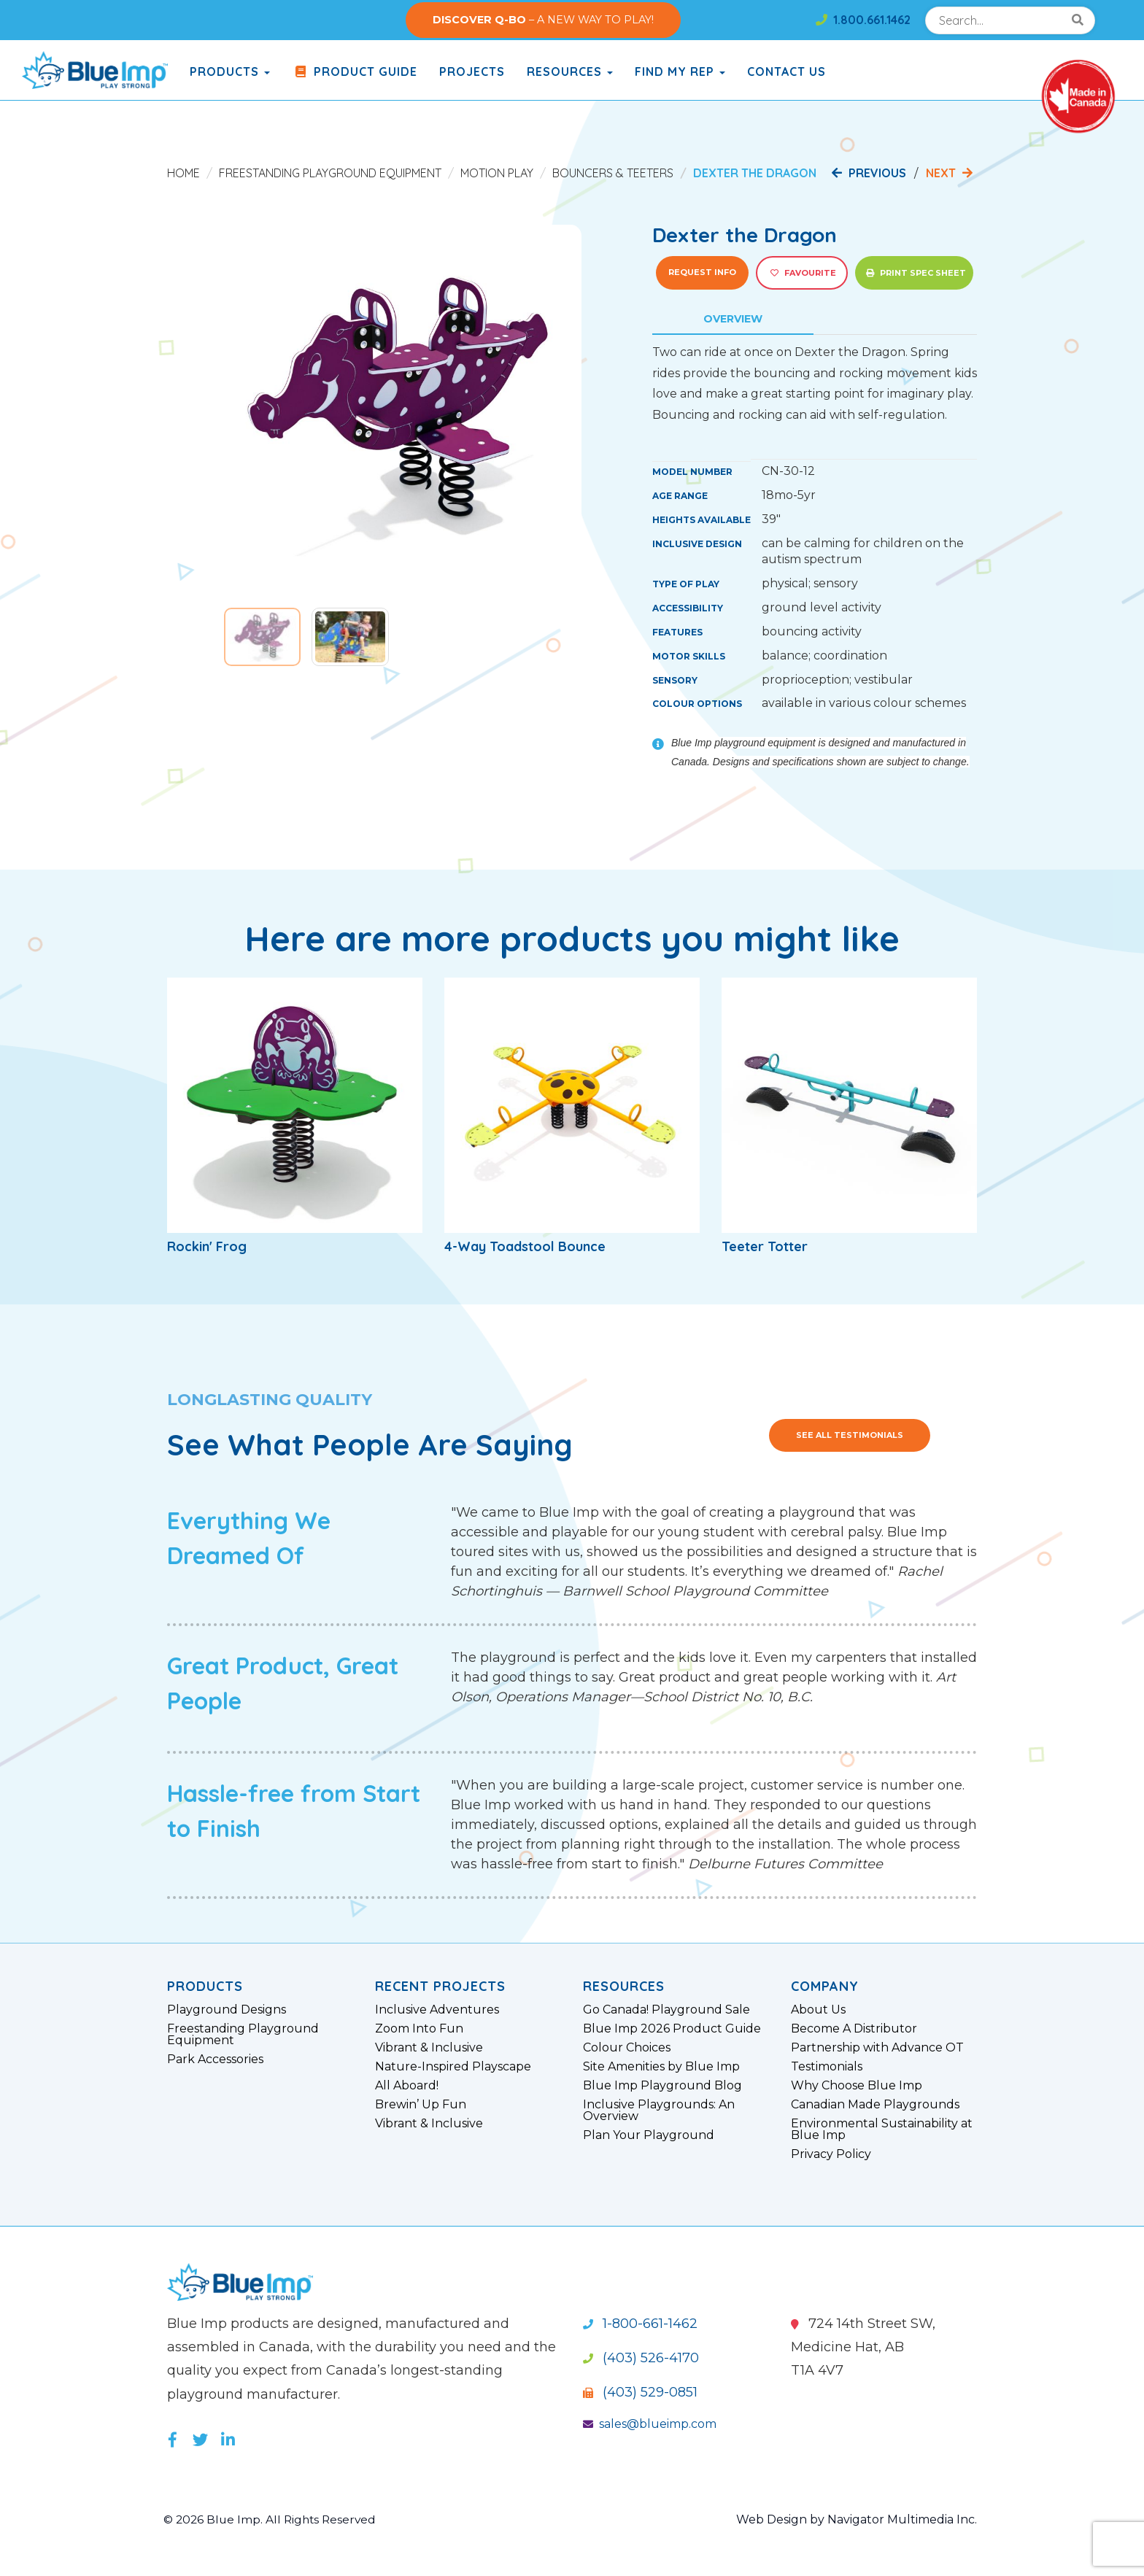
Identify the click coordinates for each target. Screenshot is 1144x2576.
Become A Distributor (854, 2029)
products (230, 71)
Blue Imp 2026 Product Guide (672, 2029)
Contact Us (786, 71)
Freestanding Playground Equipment (330, 173)
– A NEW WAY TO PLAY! (543, 19)
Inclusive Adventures (437, 2010)
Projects (472, 71)
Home (183, 173)
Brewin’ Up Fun (420, 2105)
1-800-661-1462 (640, 2324)
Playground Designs (226, 2010)
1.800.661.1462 (863, 19)
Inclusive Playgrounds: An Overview (659, 2110)
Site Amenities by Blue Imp (661, 2067)
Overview (732, 318)
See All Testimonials (849, 1435)
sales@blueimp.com (649, 2424)
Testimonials (826, 2067)
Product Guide (354, 71)
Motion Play (496, 173)
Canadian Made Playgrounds (875, 2105)
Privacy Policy (831, 2154)
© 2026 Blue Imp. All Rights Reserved (272, 2519)
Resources (570, 71)
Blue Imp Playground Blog (662, 2086)
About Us (818, 2010)
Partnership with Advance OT (877, 2048)
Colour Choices (626, 2048)
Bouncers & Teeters (612, 173)
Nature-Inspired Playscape (453, 2067)
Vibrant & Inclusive (429, 2048)
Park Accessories (215, 2059)
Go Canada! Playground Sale (666, 2010)
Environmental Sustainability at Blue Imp (882, 2129)
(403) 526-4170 (641, 2358)
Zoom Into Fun (419, 2029)
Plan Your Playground (648, 2135)
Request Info (702, 272)
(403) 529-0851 (640, 2392)
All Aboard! (406, 2086)
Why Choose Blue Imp (856, 2086)
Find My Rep (680, 71)
